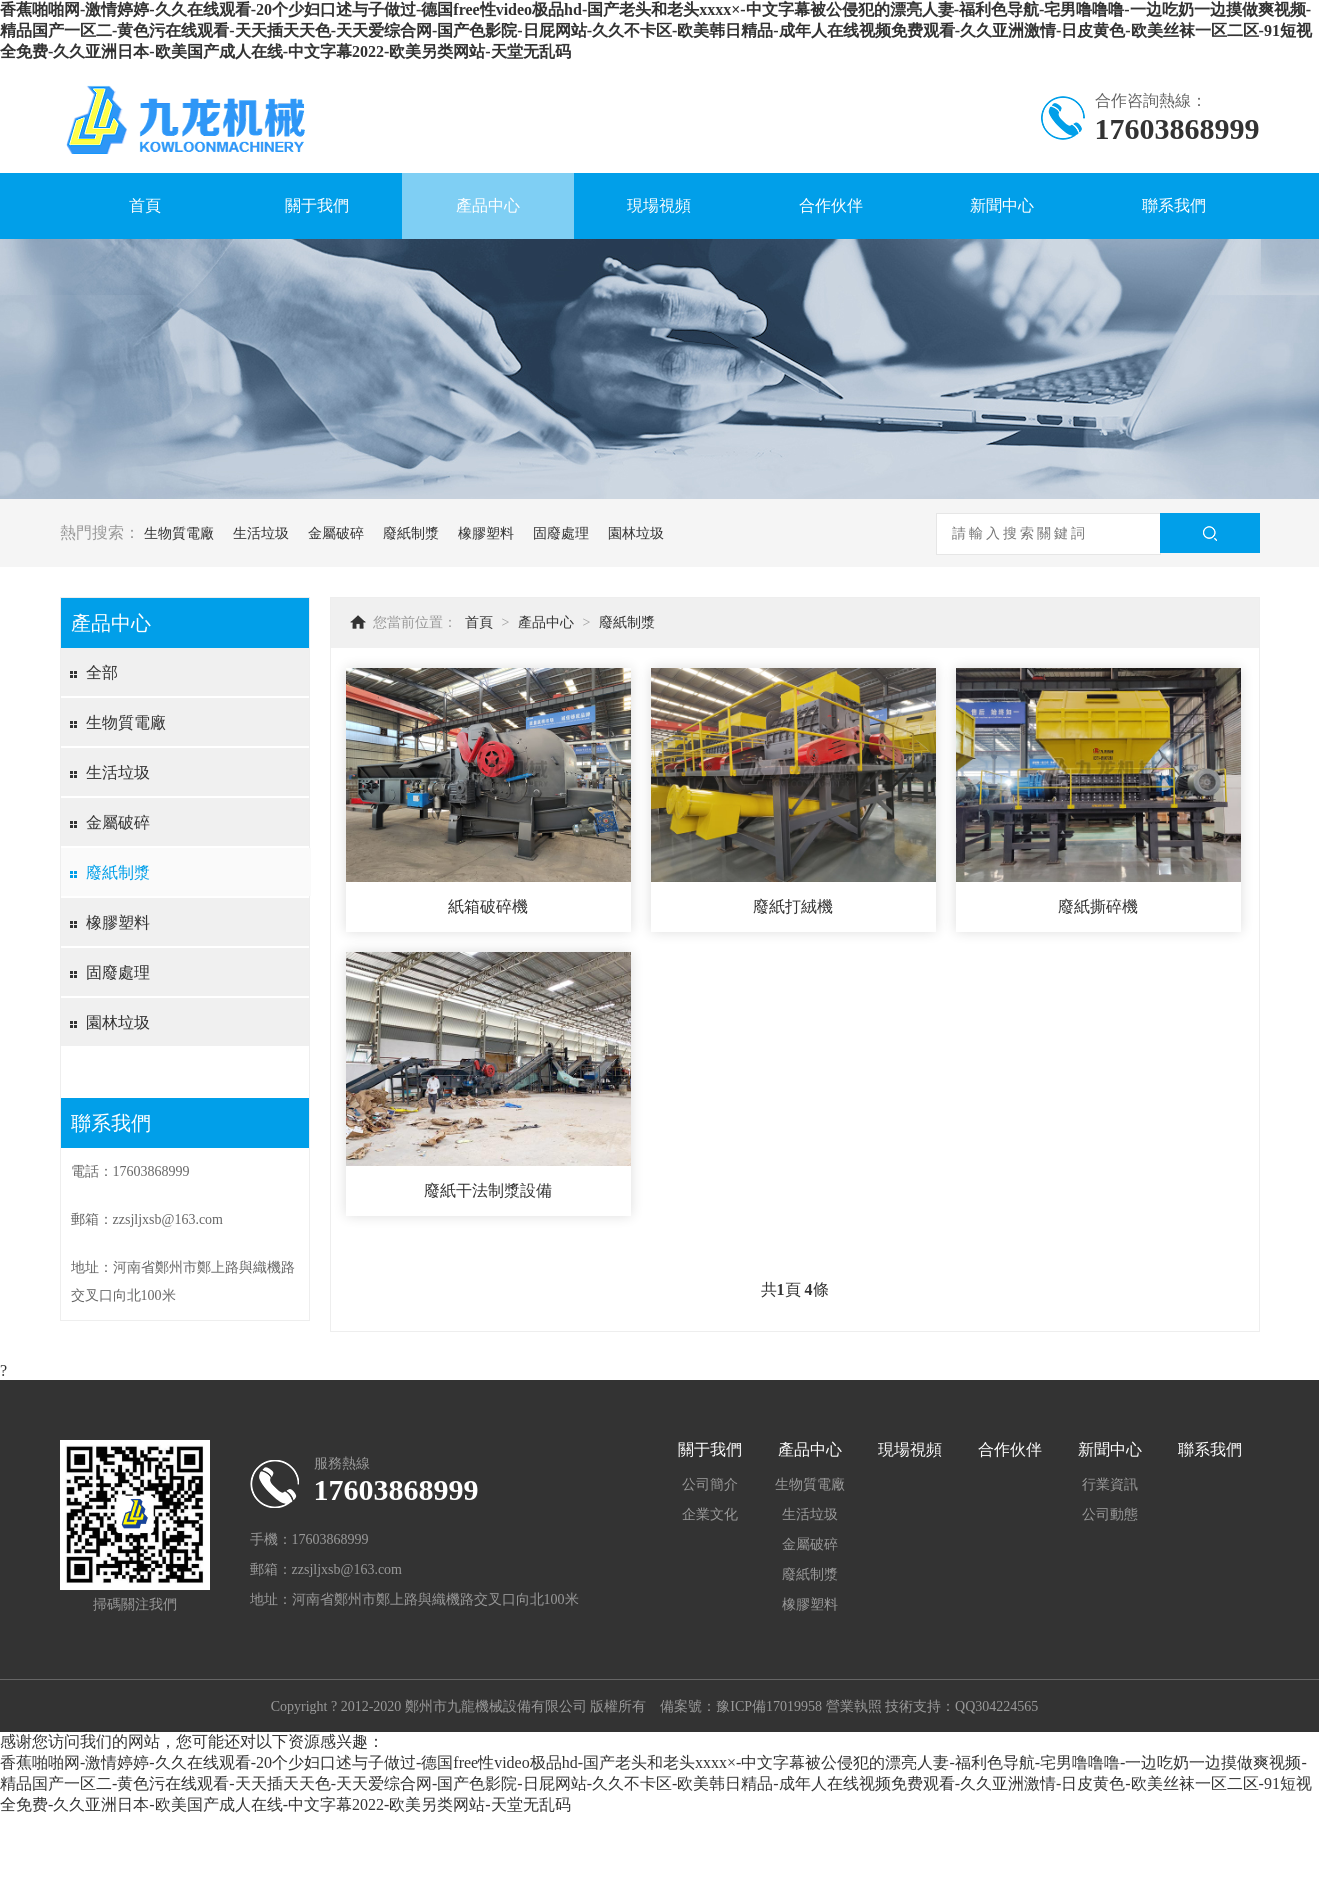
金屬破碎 (336, 533)
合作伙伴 (831, 205)
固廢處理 (561, 533)
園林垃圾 (636, 533)
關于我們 (317, 205)
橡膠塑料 (486, 533)
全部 (102, 672)
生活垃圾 (261, 533)
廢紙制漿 (411, 533)
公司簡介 (710, 1484)
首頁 (145, 205)
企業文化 (710, 1514)
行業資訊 (1110, 1484)
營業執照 (854, 1706)
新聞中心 (1002, 205)
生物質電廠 (179, 533)
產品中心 (488, 205)
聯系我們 (1174, 205)
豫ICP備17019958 (769, 1706)
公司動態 (1110, 1514)
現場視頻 (659, 205)
